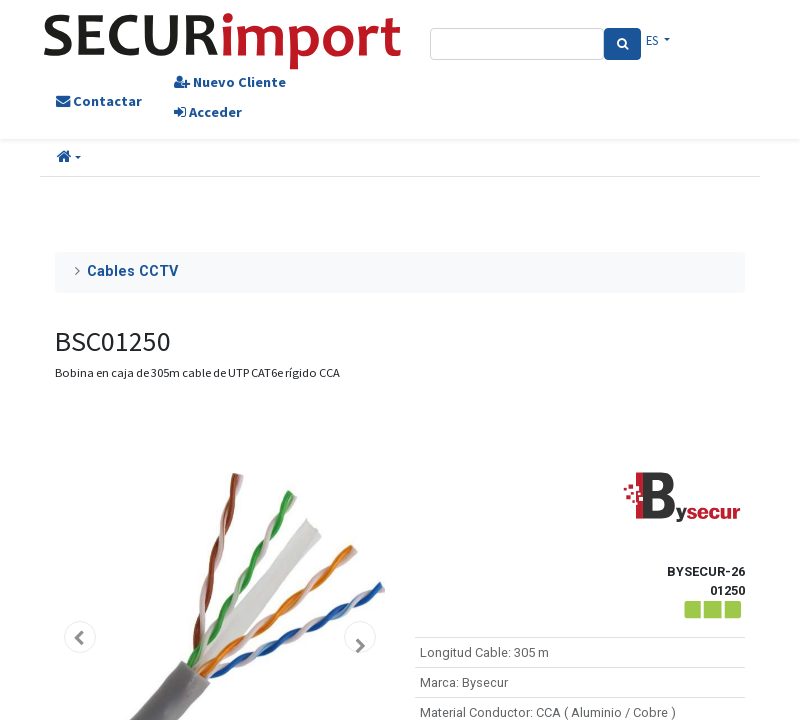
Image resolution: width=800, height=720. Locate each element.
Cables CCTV (132, 271)
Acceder (208, 112)
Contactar (99, 101)
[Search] (622, 44)
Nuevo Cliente (230, 82)
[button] (69, 158)
